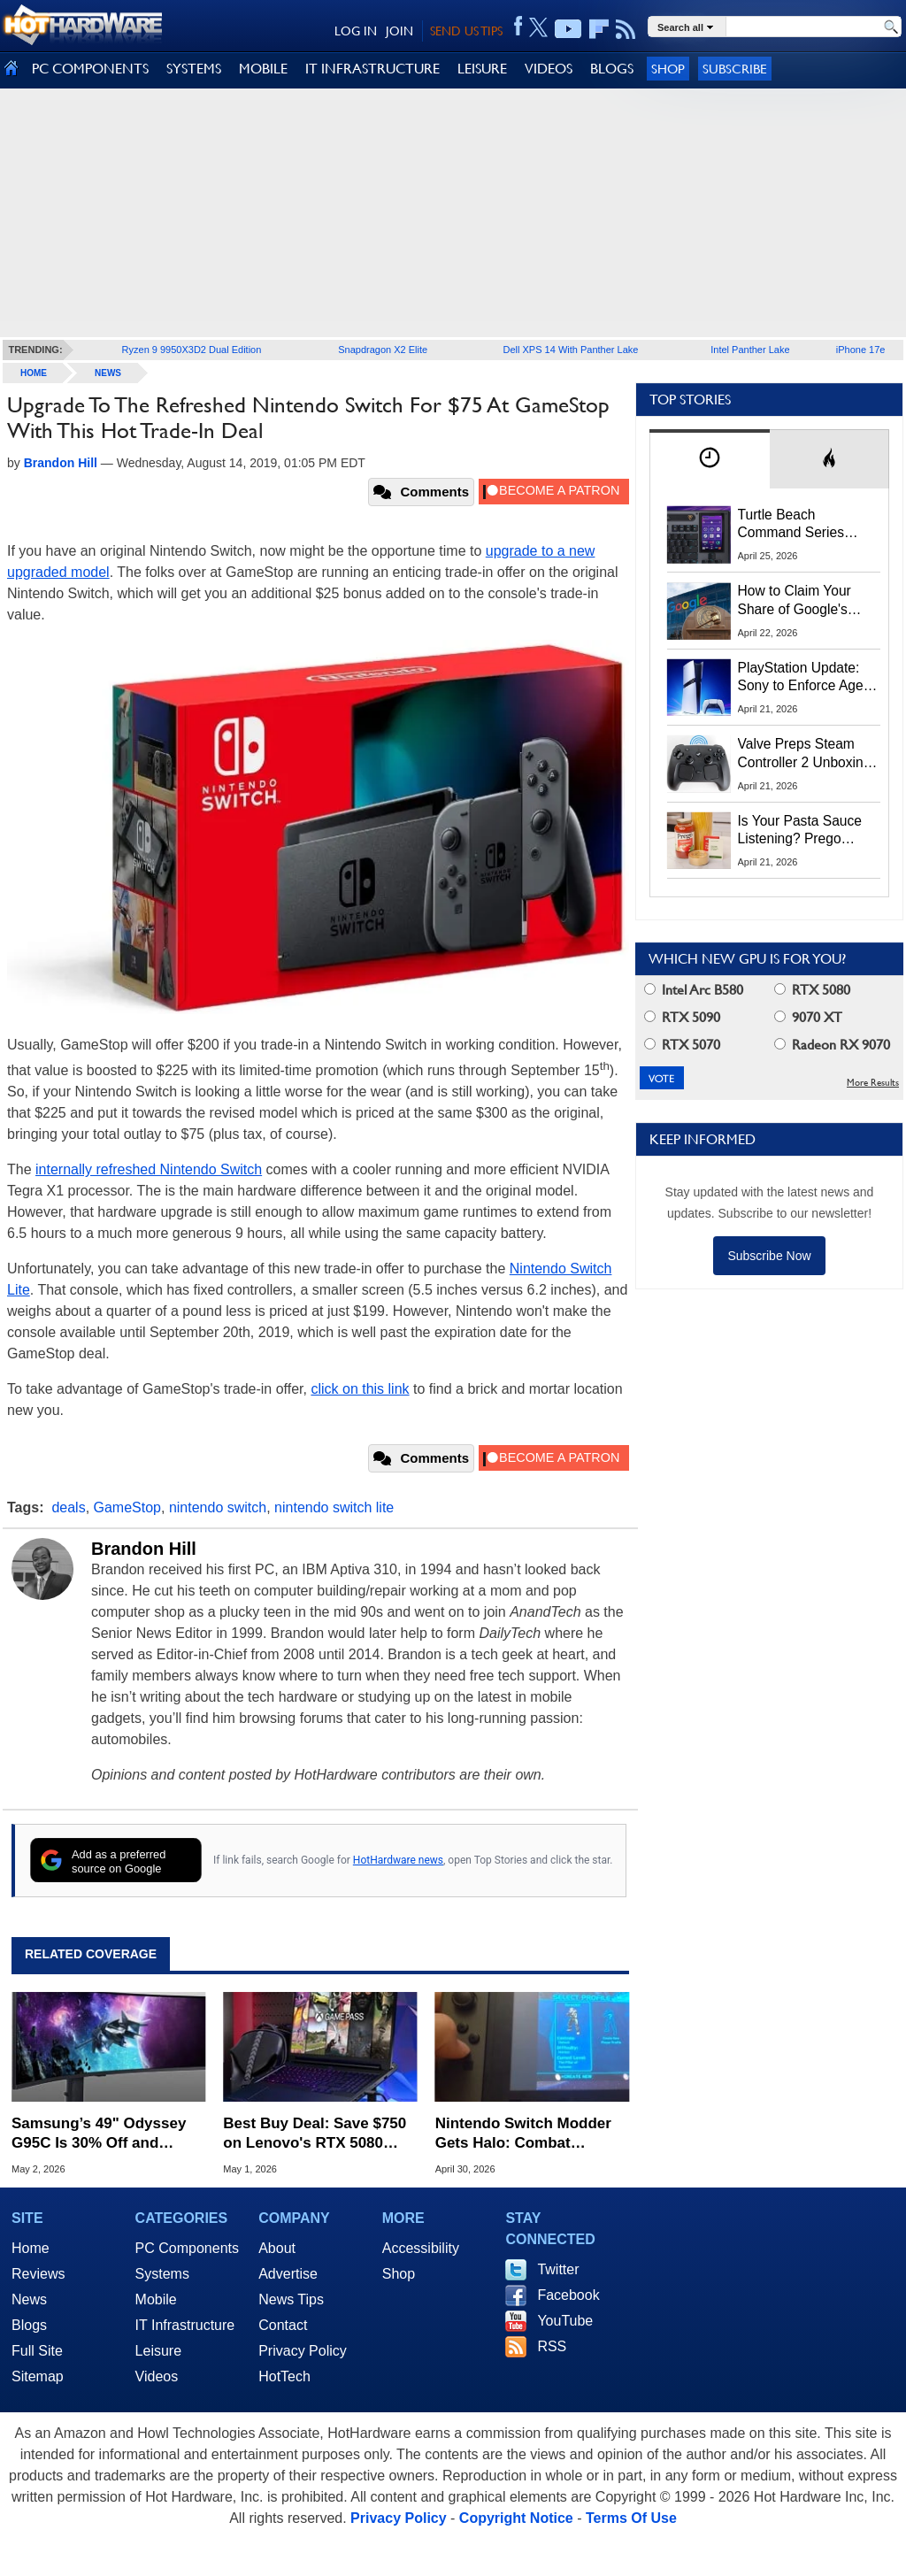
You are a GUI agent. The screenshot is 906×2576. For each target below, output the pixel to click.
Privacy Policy (302, 2350)
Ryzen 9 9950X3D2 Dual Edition (192, 349)
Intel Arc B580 (693, 989)
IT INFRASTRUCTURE (372, 68)
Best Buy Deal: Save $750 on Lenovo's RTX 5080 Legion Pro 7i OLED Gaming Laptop (314, 2134)
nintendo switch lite (334, 1507)
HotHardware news (398, 1860)
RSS (551, 2346)
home (33, 373)
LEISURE (482, 68)
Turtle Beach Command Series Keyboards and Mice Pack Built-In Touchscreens (801, 524)
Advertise (288, 2273)
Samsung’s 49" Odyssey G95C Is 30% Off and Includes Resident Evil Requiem (99, 2134)
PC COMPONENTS (90, 68)
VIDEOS (548, 68)
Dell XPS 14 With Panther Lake (571, 349)
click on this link (360, 1388)
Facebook (568, 2295)
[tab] (709, 458)
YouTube (565, 2320)
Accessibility (420, 2248)
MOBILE (263, 68)
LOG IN (355, 31)
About (277, 2248)
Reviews (38, 2273)
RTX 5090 (682, 1017)
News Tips (291, 2299)
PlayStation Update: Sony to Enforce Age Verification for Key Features (801, 678)
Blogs (29, 2325)
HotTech (284, 2376)
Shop (668, 68)
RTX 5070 (682, 1044)
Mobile (156, 2299)
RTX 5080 (812, 989)
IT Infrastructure (185, 2325)
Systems (162, 2273)
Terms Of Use (631, 2518)
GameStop (127, 1507)
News (108, 373)
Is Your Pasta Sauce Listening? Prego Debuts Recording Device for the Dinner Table (802, 831)
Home (31, 2248)
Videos (157, 2376)
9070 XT (808, 1017)
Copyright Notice (516, 2518)
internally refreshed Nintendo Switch (148, 1169)
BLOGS (611, 68)
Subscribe (735, 68)
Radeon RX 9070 (832, 1044)
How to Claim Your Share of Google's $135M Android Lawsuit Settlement (796, 601)
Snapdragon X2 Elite (382, 349)
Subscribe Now (768, 1256)
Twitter (558, 2269)
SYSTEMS (193, 68)
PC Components (187, 2248)
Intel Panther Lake (749, 349)
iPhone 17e (861, 349)
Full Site (37, 2350)
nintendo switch (217, 1507)
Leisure (158, 2350)
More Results (873, 1082)
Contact (282, 2325)
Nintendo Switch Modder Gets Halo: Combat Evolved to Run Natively (523, 2134)
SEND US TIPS (466, 31)
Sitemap (38, 2376)
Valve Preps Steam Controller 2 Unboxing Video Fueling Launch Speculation (804, 754)
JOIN (399, 31)
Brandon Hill (143, 1548)
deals (68, 1507)
